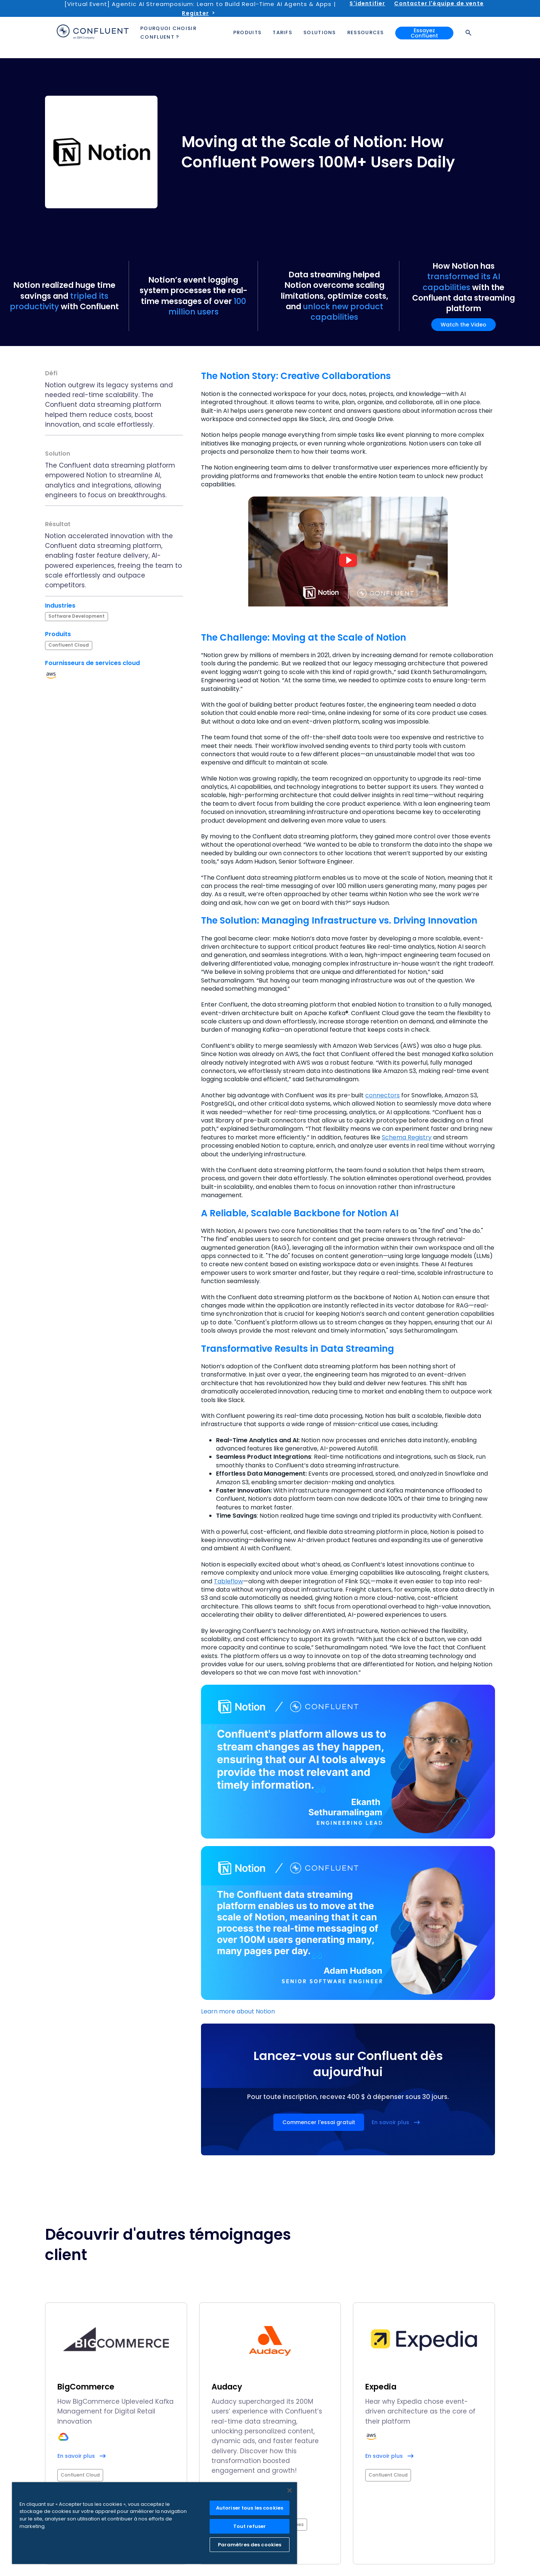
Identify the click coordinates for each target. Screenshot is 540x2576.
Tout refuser (249, 2526)
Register (195, 13)
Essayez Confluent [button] (424, 33)
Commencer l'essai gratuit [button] (318, 2122)
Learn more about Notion (238, 2011)
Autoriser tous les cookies (249, 2507)
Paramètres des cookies (250, 2544)
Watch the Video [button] (463, 324)
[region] (154, 2523)
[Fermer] (289, 2490)
